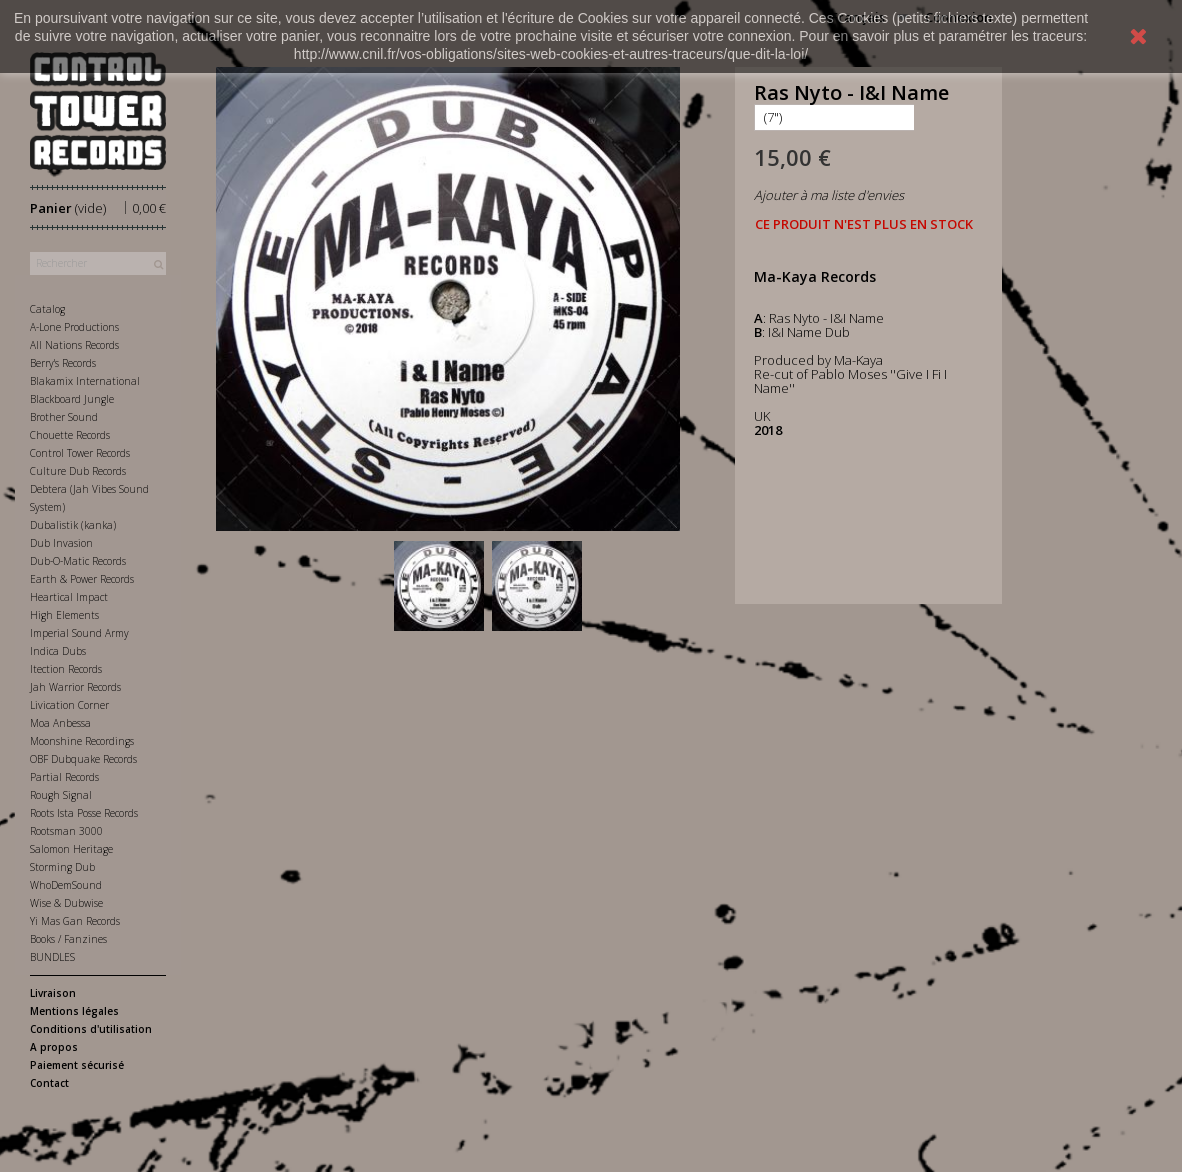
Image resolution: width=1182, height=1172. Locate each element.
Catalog (47, 309)
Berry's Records (63, 363)
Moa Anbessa (60, 723)
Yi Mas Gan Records (75, 921)
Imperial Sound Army (79, 633)
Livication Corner (69, 705)
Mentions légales (74, 1011)
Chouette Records (70, 435)
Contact (49, 1083)
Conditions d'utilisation (91, 1029)
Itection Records (66, 669)
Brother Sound (64, 417)
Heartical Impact (69, 597)
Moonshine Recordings (82, 741)
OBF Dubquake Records (83, 759)
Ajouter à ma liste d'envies (829, 195)
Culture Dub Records (78, 471)
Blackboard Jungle (72, 399)
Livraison (53, 993)
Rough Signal (61, 795)
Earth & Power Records (82, 579)
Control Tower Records (80, 453)
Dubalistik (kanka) (73, 525)
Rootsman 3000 (66, 831)
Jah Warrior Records (75, 687)
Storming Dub (62, 867)
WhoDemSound (66, 885)
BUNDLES (52, 957)
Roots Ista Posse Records (84, 813)
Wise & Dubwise (66, 903)
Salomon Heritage (71, 849)
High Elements (64, 615)
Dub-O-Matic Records (78, 561)
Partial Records (64, 777)
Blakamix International (85, 381)
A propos (54, 1047)
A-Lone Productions (74, 327)
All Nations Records (74, 345)
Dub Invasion (61, 543)
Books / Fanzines (68, 939)
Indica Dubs (58, 651)
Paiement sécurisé (77, 1065)
